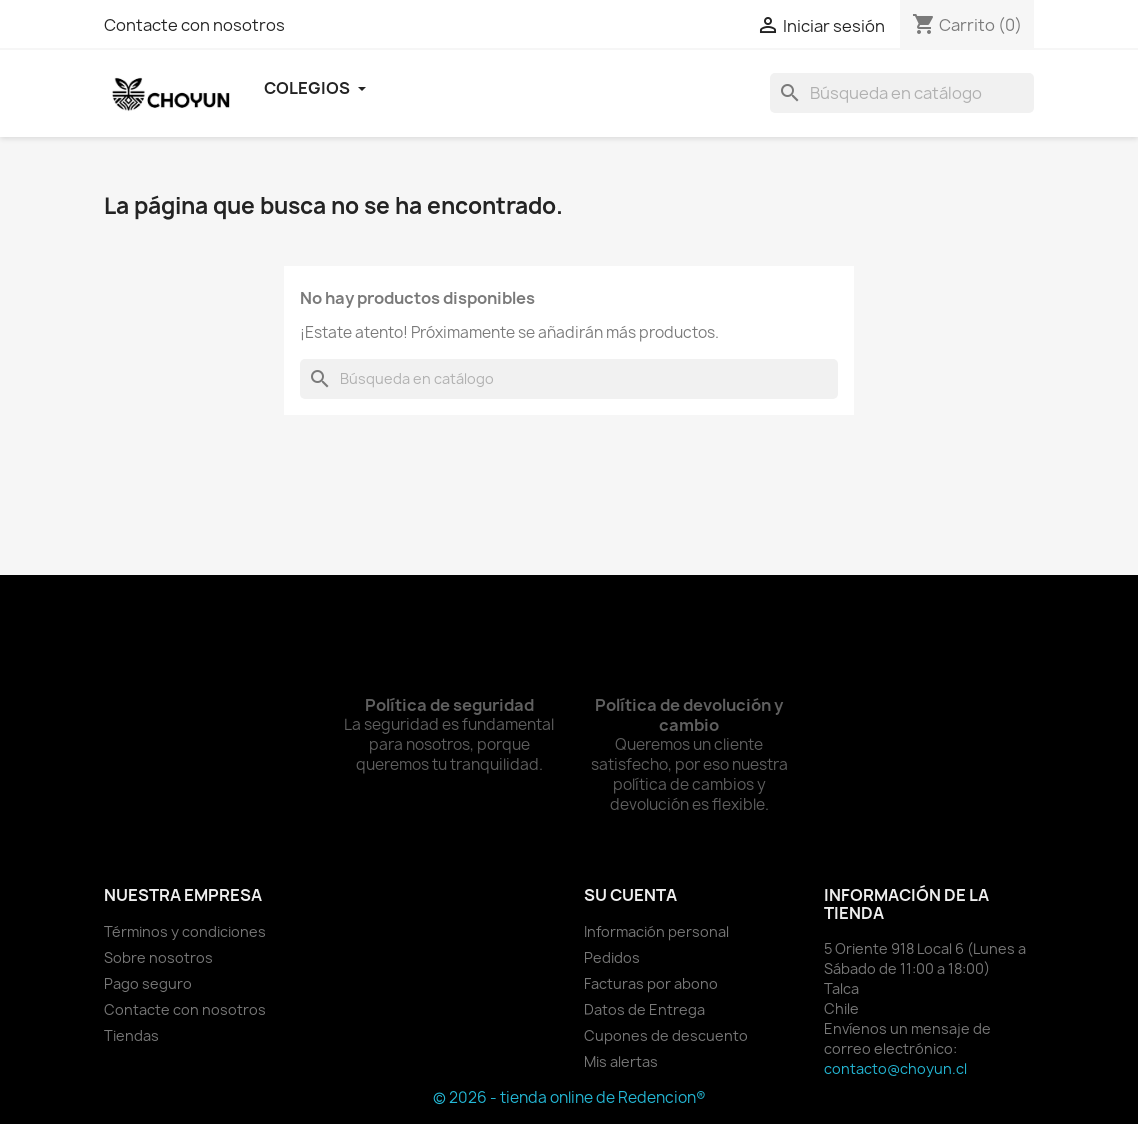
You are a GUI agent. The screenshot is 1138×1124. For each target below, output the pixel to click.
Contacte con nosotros (194, 25)
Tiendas (131, 1035)
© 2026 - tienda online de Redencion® (569, 1097)
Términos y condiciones (185, 931)
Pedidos (612, 957)
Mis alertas (621, 1061)
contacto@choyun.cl (895, 1068)
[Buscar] (902, 93)
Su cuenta (630, 895)
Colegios (315, 88)
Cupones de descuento (666, 1035)
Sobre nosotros (158, 957)
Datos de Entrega (644, 1009)
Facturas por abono (651, 983)
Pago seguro (148, 983)
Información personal (656, 931)
